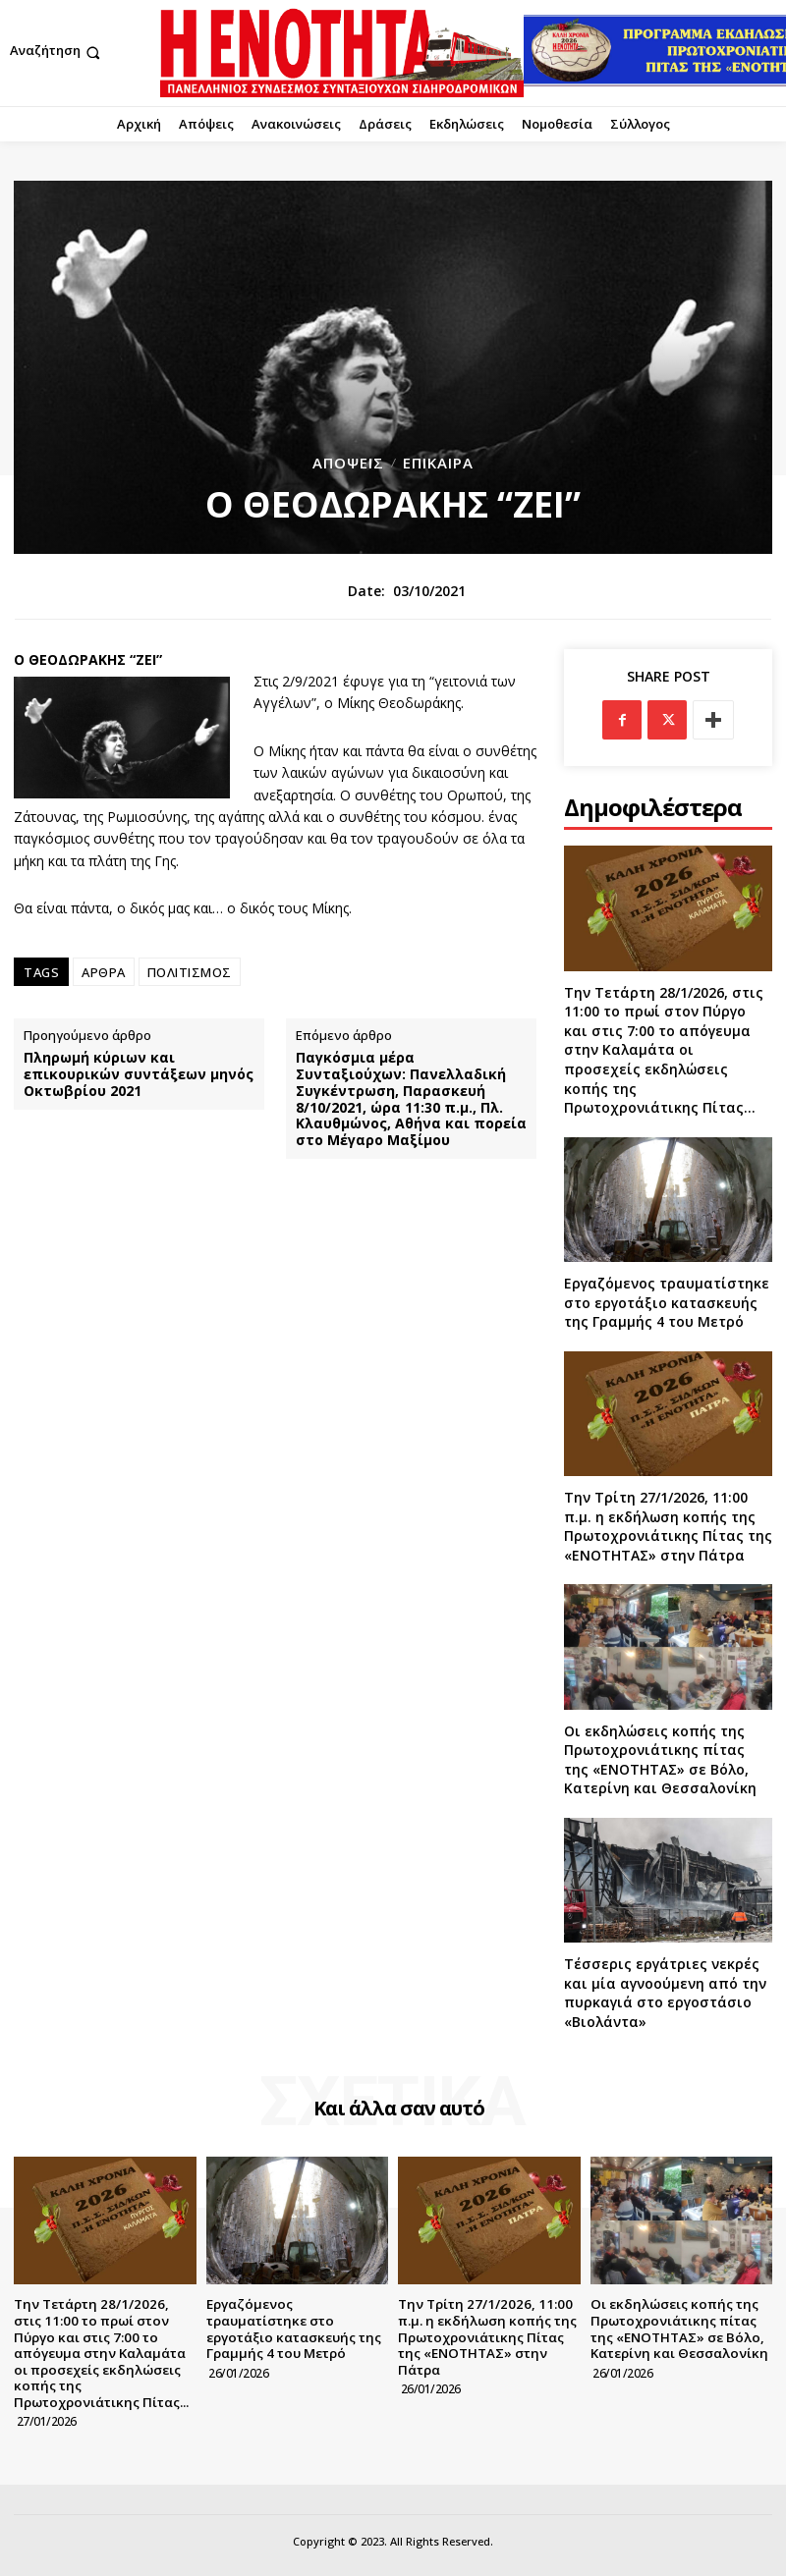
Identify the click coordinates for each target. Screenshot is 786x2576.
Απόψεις (348, 463)
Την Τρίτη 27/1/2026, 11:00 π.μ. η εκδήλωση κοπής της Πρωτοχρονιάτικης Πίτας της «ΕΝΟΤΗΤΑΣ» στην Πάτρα (668, 1526)
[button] (57, 52)
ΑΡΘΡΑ (104, 972)
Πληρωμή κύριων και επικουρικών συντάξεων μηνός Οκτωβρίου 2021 (138, 1074)
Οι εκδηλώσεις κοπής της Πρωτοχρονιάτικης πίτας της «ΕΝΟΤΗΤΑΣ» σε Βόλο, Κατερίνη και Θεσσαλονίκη (660, 1760)
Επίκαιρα (438, 463)
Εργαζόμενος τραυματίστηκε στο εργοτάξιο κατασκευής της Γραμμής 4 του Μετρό (666, 1302)
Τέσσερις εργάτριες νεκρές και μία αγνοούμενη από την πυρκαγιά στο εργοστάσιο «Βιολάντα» (665, 1992)
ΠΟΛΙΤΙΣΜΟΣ (189, 972)
